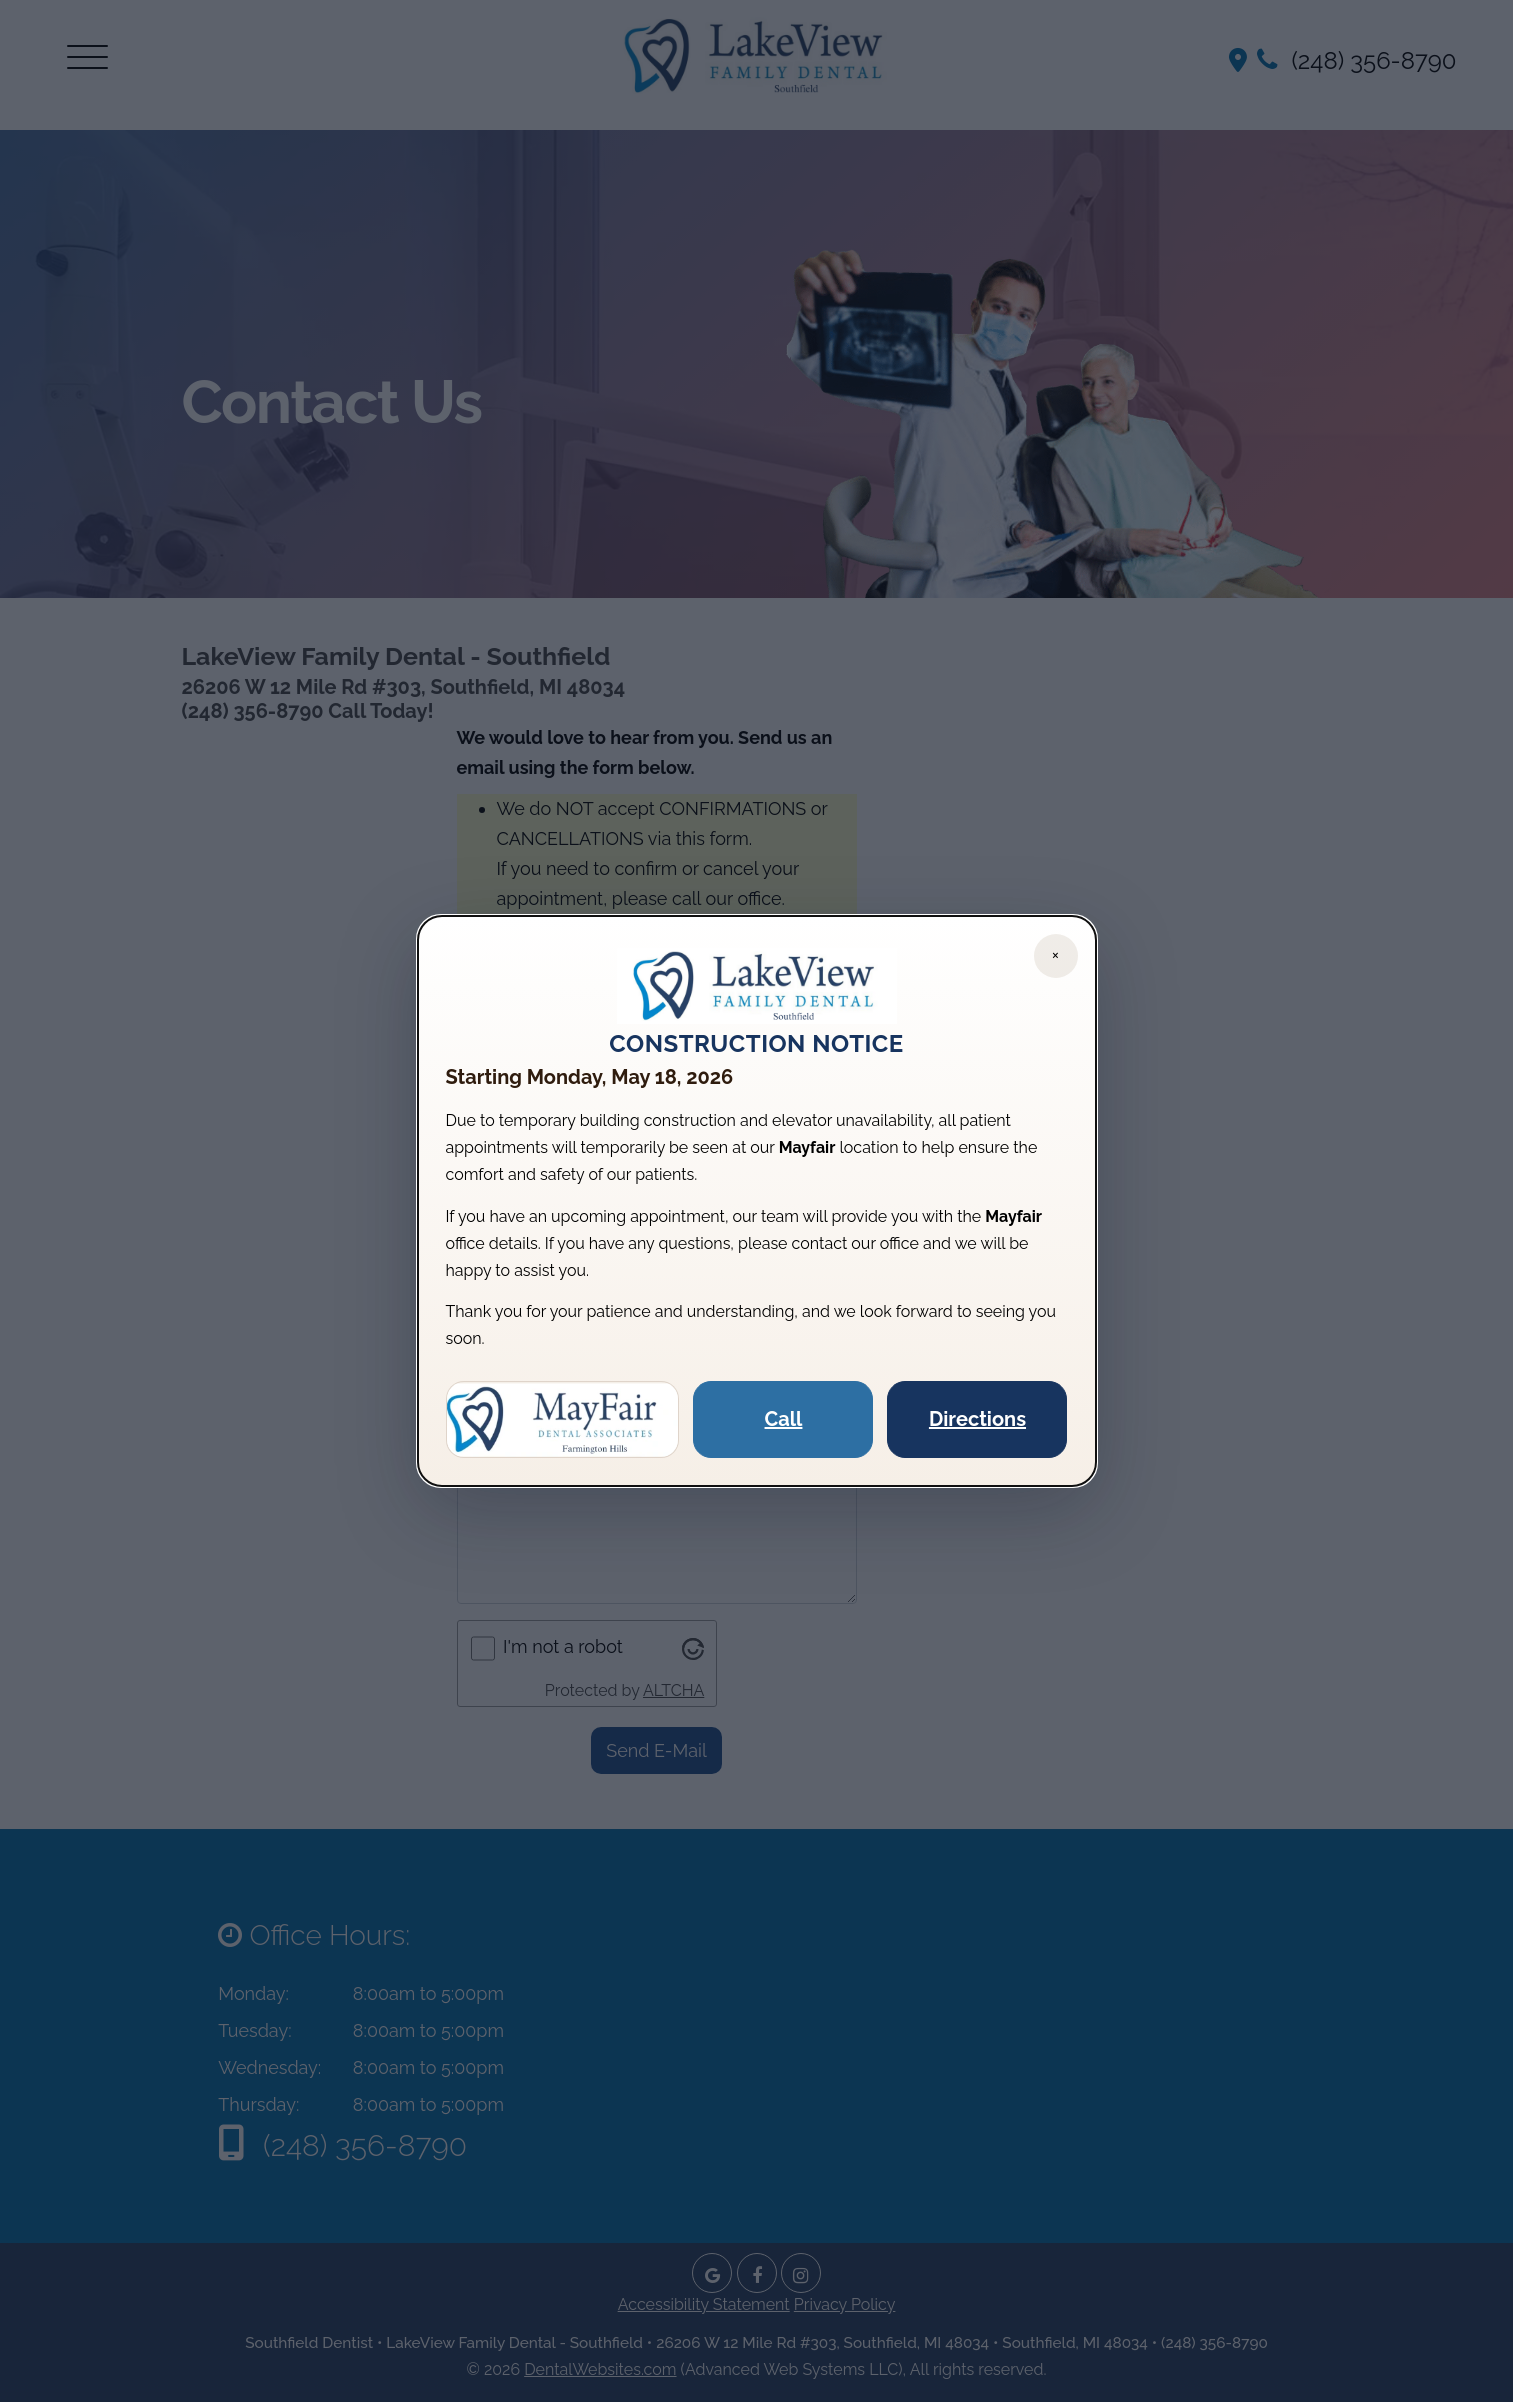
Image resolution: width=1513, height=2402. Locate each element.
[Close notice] (1056, 956)
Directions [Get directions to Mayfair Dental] (977, 1419)
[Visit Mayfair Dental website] (563, 1420)
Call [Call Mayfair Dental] (784, 1419)
